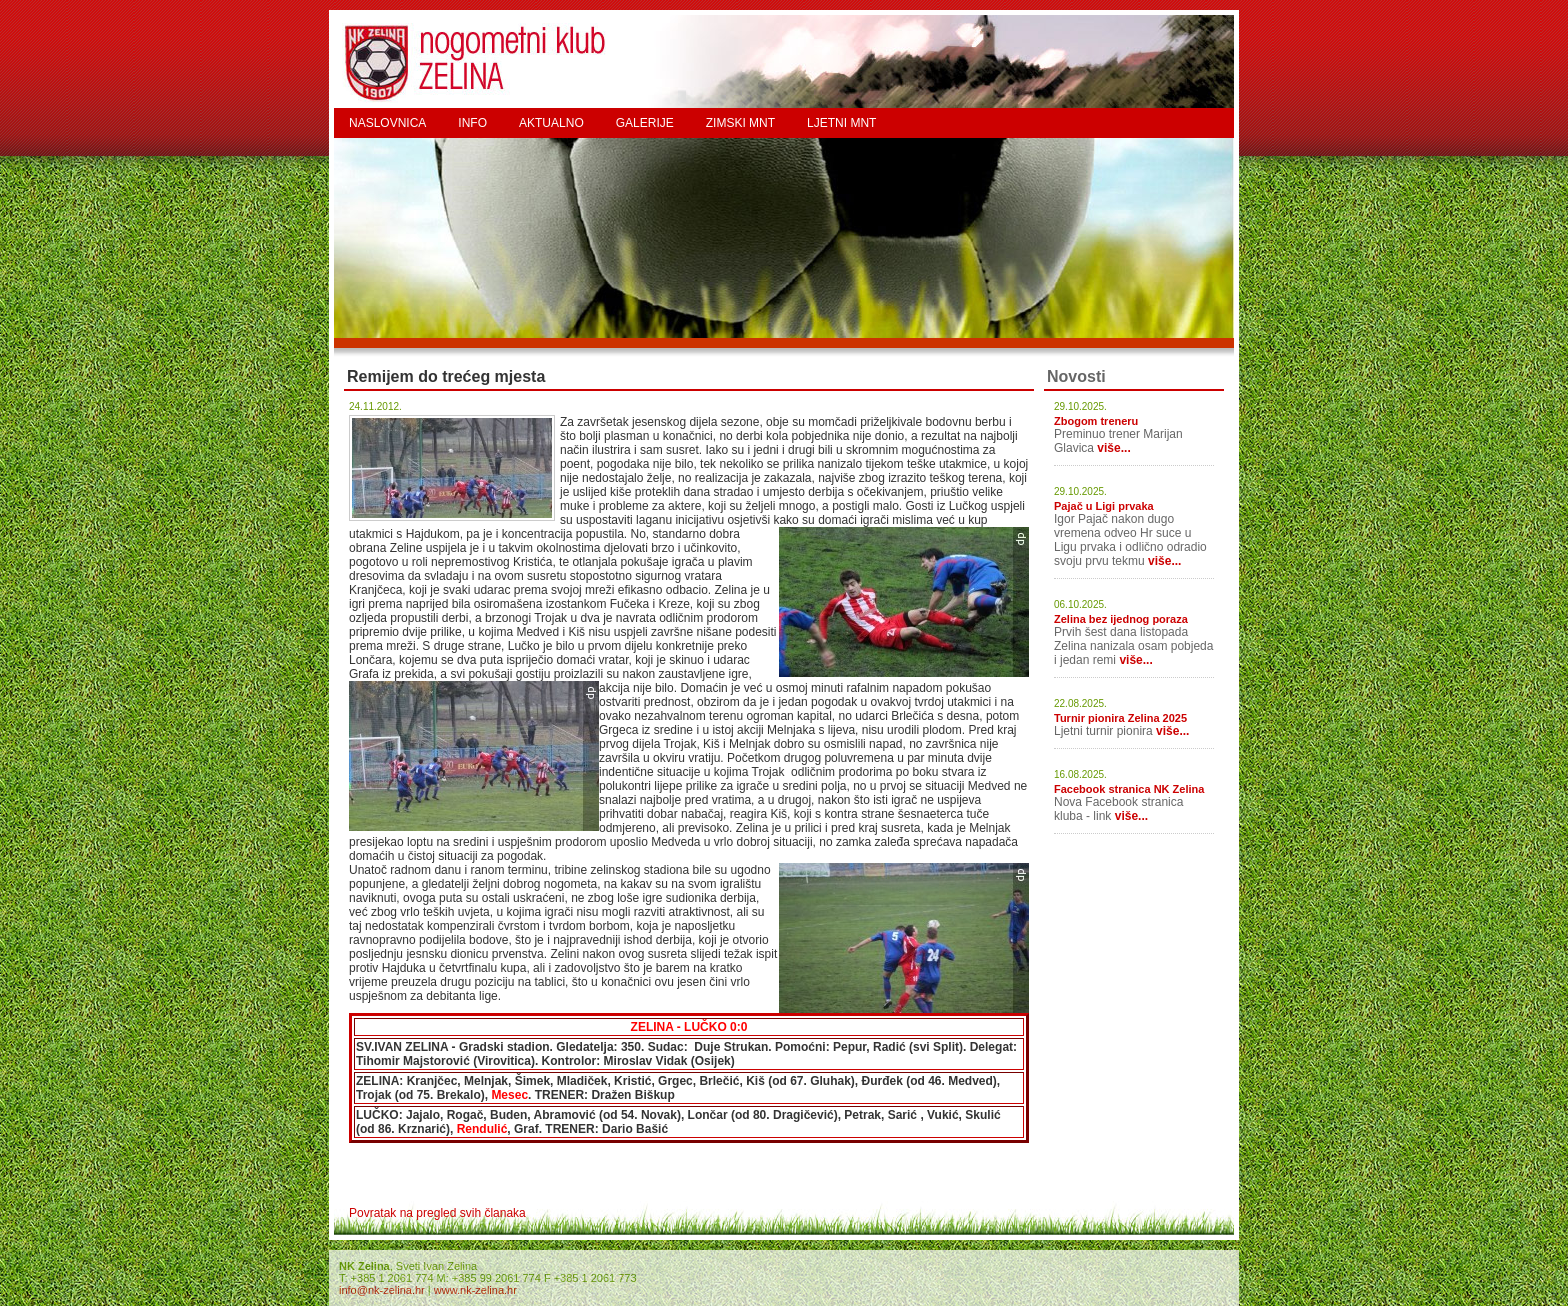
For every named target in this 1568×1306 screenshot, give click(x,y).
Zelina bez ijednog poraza (1121, 619)
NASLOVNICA (387, 123)
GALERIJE (645, 123)
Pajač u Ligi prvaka (1104, 506)
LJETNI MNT (841, 123)
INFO (472, 123)
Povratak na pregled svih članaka (437, 1213)
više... (1113, 448)
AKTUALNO (551, 123)
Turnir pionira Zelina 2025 (1120, 718)
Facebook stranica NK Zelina (1129, 789)
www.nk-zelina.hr (475, 1290)
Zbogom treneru (1096, 421)
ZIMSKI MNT (740, 123)
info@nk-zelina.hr (382, 1290)
